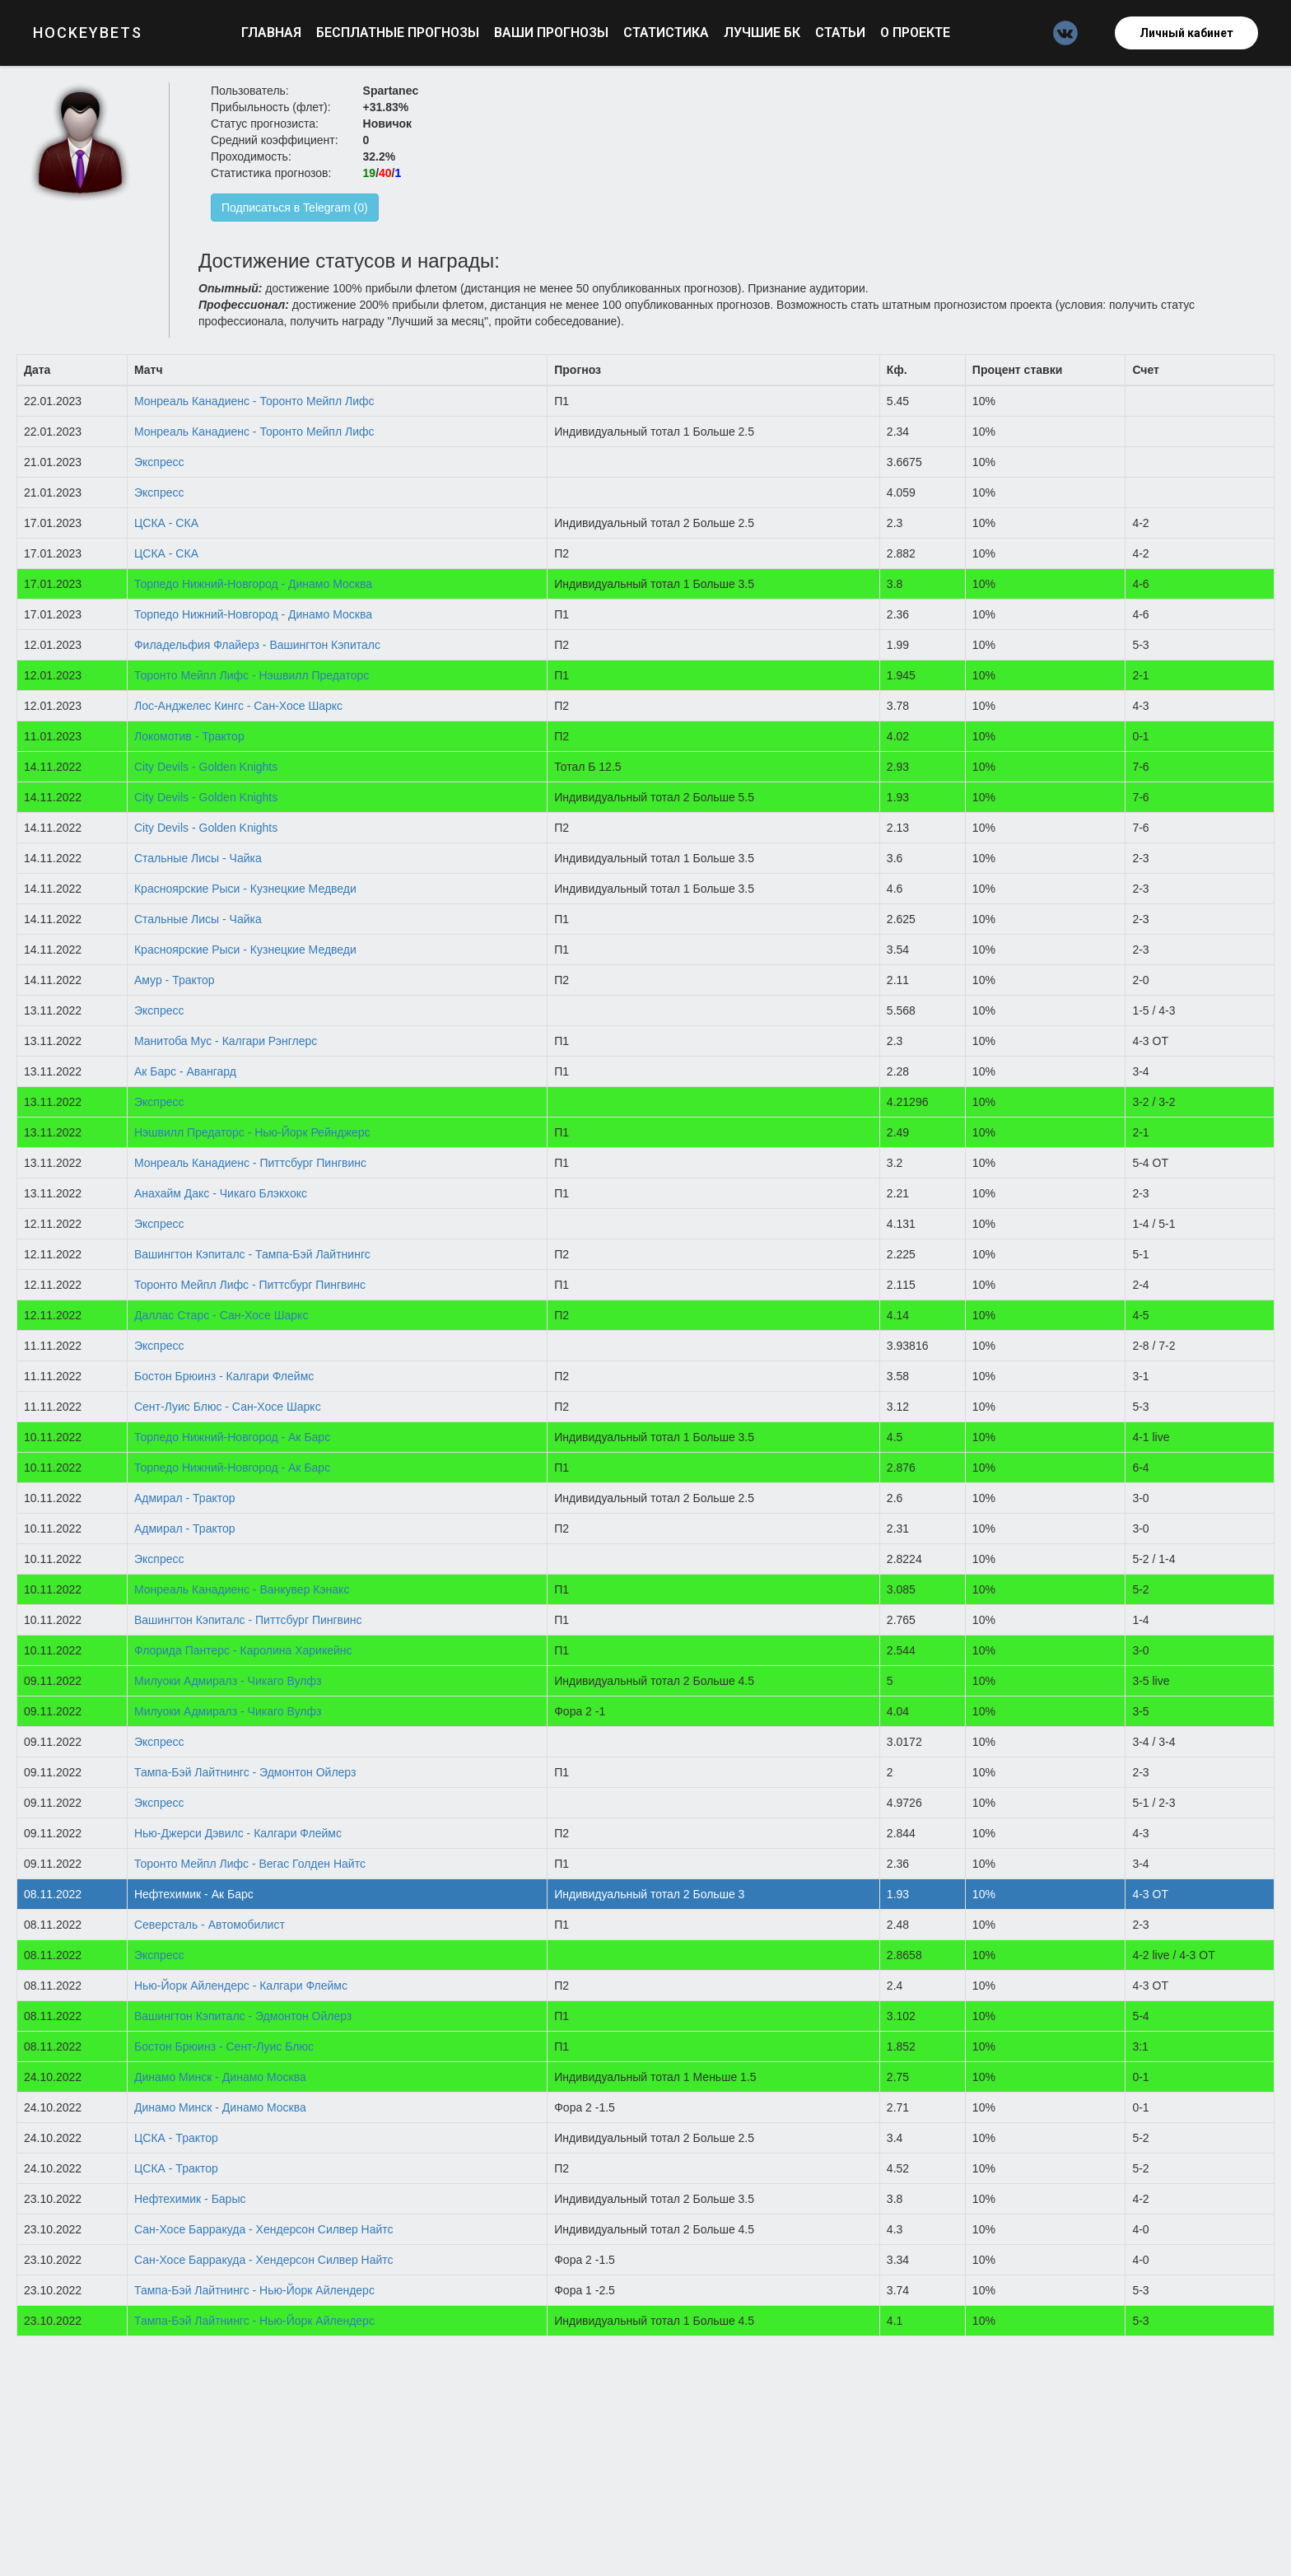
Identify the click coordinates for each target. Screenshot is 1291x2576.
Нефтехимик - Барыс (190, 2198)
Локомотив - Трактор (189, 736)
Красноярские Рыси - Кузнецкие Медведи (245, 888)
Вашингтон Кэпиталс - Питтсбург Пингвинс (248, 1619)
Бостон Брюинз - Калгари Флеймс (224, 1376)
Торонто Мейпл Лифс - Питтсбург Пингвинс (250, 1284)
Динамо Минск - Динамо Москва (220, 2077)
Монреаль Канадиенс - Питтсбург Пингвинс (250, 1162)
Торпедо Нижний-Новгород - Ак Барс (232, 1437)
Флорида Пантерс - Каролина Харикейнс (243, 1650)
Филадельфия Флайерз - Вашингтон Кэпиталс (257, 644)
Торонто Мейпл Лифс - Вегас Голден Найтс (250, 1863)
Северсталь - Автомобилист (209, 1924)
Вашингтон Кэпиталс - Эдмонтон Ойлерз (243, 2016)
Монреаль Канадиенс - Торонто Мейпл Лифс (254, 401)
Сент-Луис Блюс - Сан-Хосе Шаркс (227, 1406)
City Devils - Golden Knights (205, 766)
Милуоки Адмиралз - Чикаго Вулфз (227, 1680)
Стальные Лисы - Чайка (198, 858)
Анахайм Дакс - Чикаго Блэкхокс (220, 1193)
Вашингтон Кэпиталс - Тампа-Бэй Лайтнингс (252, 1254)
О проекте (915, 32)
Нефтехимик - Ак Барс (194, 1894)
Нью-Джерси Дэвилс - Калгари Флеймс (238, 1833)
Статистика (667, 32)
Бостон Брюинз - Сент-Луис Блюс (224, 2046)
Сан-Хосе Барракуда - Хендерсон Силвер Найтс (264, 2229)
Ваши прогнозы (553, 32)
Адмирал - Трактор (184, 1498)
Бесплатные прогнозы (399, 32)
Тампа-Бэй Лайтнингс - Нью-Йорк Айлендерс (254, 2290)
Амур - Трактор (174, 980)
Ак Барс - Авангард (185, 1071)
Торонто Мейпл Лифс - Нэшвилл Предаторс (251, 675)
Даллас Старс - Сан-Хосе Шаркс (221, 1315)
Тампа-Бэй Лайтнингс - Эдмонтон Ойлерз (245, 1772)
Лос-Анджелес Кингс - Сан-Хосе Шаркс (238, 705)
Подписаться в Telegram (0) (294, 207)
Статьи (842, 32)
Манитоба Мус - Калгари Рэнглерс (225, 1041)
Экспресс (159, 462)
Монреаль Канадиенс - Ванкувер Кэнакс (241, 1589)
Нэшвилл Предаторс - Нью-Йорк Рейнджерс (252, 1132)
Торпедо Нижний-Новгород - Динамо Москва (253, 583)
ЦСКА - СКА (166, 523)
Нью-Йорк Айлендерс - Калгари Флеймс (240, 1985)
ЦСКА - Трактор (176, 2137)
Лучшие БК (764, 32)
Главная (273, 32)
